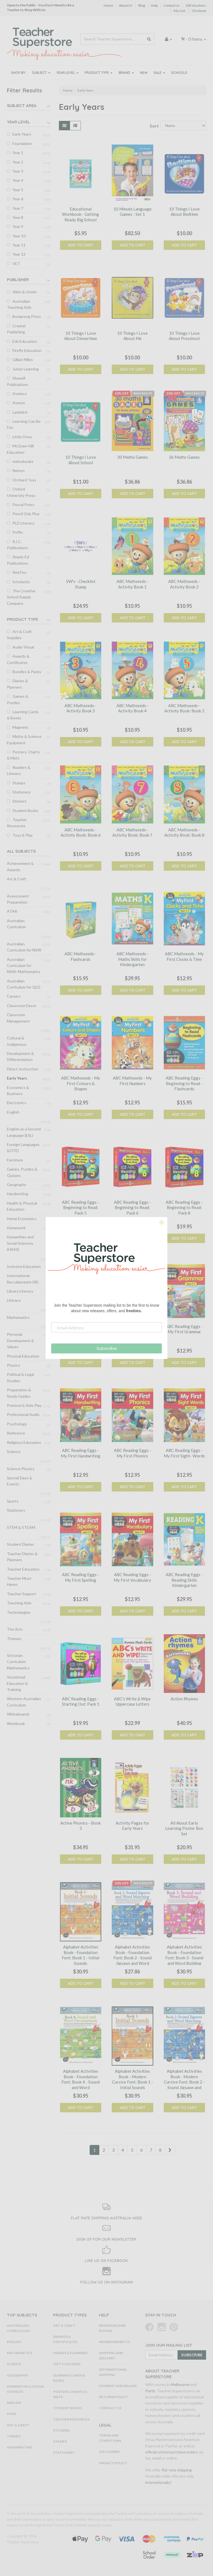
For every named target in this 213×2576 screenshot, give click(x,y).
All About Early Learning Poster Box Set (184, 1828)
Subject (41, 73)
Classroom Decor (22, 1005)
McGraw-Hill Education (20, 448)
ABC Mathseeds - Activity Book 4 (132, 708)
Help (154, 5)
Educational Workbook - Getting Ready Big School (80, 214)
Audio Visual (23, 647)
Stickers (19, 801)
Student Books (25, 810)
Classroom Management (18, 1017)
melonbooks (22, 461)
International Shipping (113, 2372)
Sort (153, 125)
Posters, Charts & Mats (23, 754)
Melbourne (180, 2384)
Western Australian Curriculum (24, 1701)
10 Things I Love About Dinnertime (80, 336)
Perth (150, 2390)
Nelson (18, 470)
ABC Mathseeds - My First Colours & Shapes (80, 1083)
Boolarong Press (26, 316)
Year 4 (17, 180)
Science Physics (21, 1468)
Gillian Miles (22, 359)
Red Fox (19, 572)
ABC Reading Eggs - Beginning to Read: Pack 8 (184, 1207)
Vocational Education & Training (17, 1683)
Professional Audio (23, 1414)
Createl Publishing (16, 328)
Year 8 (17, 217)
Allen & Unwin (24, 291)
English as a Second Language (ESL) (24, 1132)
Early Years (21, 134)
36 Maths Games (184, 457)
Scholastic (21, 581)
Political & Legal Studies (20, 1377)
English (13, 1112)
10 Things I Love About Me (132, 336)
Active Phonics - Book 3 (80, 1825)
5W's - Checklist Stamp (80, 584)
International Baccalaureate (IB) (22, 1278)
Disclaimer (109, 2452)
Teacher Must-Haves (20, 1581)
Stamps (18, 782)
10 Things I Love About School (80, 460)
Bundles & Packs (26, 671)
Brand (126, 73)
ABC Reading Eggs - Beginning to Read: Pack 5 (80, 1207)
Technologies (18, 1612)
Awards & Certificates (18, 659)
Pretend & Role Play (24, 1405)
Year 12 (18, 254)
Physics (13, 1365)
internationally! (158, 2482)
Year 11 (18, 245)
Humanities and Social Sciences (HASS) (20, 1243)
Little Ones (22, 436)
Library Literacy (20, 1291)
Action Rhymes (184, 1698)
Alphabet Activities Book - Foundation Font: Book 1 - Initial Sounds (80, 1955)
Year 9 (17, 226)
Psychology (17, 1423)
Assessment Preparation (18, 899)
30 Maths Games (132, 457)
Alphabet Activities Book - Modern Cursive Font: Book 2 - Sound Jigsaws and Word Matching (184, 2082)
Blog (141, 5)
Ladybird (19, 412)
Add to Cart (80, 245)
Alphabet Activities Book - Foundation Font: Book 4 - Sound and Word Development (80, 2082)
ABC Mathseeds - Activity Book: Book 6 (81, 832)
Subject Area (22, 105)
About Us (126, 5)
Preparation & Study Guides (19, 1392)
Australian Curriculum (16, 923)
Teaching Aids (19, 1602)
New (143, 73)
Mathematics (18, 1317)
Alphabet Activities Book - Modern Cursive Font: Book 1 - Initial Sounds (132, 2079)
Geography (16, 1184)
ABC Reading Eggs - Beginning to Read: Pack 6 (132, 1207)
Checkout (199, 11)
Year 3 (17, 171)
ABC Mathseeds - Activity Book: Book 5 (184, 708)
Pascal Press (23, 504)
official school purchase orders (171, 2452)
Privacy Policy (113, 2463)
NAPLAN (14, 2403)
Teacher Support (21, 1593)
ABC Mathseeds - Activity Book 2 (184, 584)
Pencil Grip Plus (26, 513)
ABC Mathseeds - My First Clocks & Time (184, 956)
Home (108, 5)
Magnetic (20, 727)
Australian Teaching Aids (19, 304)
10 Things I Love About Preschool (184, 336)
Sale (159, 73)
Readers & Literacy (18, 770)
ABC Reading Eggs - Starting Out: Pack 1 (80, 1701)
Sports (13, 1501)
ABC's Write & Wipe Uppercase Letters (132, 1701)
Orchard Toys (24, 480)
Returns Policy (113, 2397)
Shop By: (18, 73)
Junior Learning (25, 369)
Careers (14, 996)
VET (16, 263)
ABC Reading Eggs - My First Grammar (184, 1329)
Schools (179, 73)
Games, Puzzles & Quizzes (22, 1172)
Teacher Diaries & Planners (22, 1556)
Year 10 (18, 236)
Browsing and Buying (112, 2328)
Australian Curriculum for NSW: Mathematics (23, 965)
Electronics (16, 1102)
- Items (193, 38)
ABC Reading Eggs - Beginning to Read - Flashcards (184, 1083)
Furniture (15, 1160)
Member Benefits (114, 2342)
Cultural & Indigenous (17, 1041)
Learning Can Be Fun (24, 424)
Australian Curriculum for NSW (24, 946)
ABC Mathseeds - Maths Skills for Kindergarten (132, 959)
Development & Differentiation (20, 1056)
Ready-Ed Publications (18, 559)
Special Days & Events (19, 1480)
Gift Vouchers (196, 5)
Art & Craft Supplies (19, 634)
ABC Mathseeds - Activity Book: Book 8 (184, 832)
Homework (16, 1227)
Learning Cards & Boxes (22, 714)
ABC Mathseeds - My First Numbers (132, 1080)
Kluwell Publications (17, 381)
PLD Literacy (23, 523)
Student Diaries (20, 1544)
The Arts (15, 1629)
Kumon (18, 402)
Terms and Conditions (110, 2438)
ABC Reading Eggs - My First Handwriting (80, 1453)
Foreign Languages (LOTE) (23, 1147)
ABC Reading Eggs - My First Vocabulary (132, 1577)
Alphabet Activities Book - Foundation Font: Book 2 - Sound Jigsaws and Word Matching (132, 1957)
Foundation (22, 143)
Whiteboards (18, 1714)
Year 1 (17, 152)
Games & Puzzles (17, 699)
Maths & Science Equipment (24, 739)
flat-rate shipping (177, 2470)
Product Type (99, 73)
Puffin (17, 532)
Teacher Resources (17, 822)
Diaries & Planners (17, 683)
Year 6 (17, 198)
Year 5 (17, 189)
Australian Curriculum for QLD (23, 984)
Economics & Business (18, 1090)
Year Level (67, 73)
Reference (16, 1433)
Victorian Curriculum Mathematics (18, 1661)
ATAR (12, 911)
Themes (14, 1638)
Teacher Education (23, 1569)
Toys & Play (22, 835)
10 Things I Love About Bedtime (184, 211)
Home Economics (22, 1218)
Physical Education (23, 1356)
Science (13, 1451)
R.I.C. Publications (17, 544)
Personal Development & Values (20, 1340)
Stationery (21, 792)
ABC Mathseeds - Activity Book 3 (80, 708)
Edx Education (24, 341)
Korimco (19, 393)
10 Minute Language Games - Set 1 (132, 211)
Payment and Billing (118, 2386)
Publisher (18, 279)
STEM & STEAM (21, 1527)
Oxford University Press (21, 492)
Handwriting (17, 1193)
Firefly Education (26, 350)
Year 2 (17, 162)
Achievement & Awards (20, 866)
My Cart (179, 11)
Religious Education (24, 1442)
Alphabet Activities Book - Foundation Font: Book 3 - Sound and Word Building (184, 1955)
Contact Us (171, 5)
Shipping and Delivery (111, 2355)
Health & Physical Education (22, 1206)
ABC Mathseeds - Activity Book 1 (132, 584)
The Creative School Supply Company (21, 597)
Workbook (16, 1723)
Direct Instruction (22, 1069)
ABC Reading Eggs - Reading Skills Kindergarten (184, 1580)
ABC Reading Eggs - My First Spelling (80, 1577)
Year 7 (17, 208)
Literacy (14, 1300)
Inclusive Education (24, 1266)
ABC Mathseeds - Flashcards (80, 956)
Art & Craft (16, 878)
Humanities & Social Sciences (26, 2389)
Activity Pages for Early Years (132, 1825)
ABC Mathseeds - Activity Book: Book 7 (132, 832)
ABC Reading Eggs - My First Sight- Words (184, 1453)
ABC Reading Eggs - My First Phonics (132, 1453)
